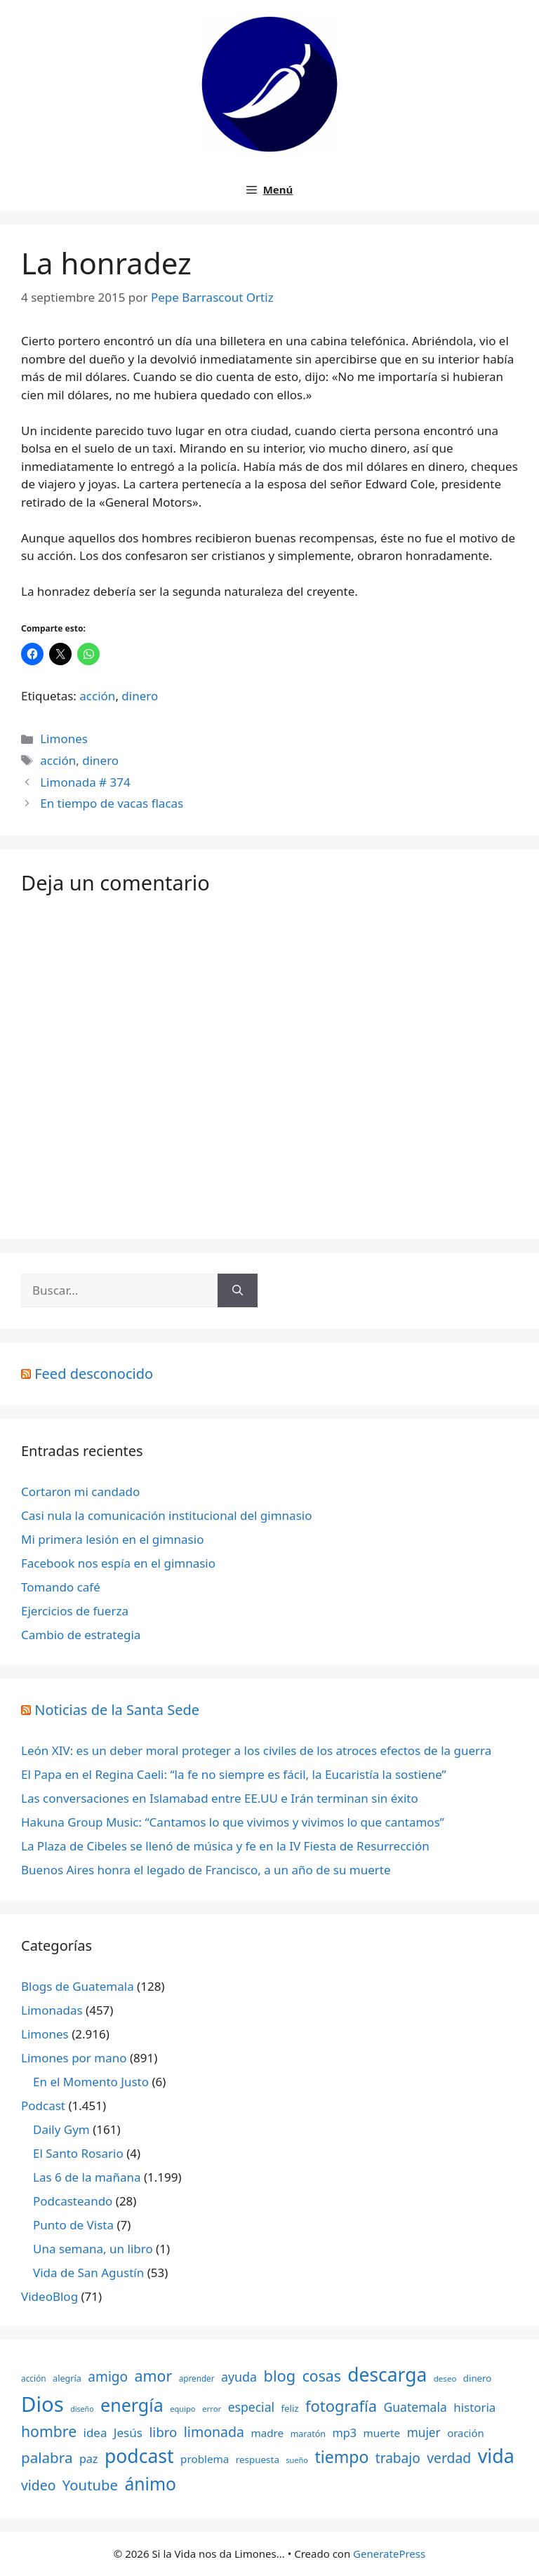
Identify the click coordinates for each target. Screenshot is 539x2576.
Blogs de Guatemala (77, 1986)
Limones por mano (74, 2058)
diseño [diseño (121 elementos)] (81, 2409)
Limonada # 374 (85, 782)
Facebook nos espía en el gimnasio (118, 1563)
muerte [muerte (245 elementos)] (382, 2433)
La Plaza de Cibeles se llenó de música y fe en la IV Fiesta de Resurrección (225, 1846)
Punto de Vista (73, 2225)
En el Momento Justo (91, 2082)
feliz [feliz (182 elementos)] (289, 2408)
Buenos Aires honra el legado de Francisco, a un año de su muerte (206, 1870)
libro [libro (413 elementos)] (163, 2432)
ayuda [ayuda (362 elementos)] (239, 2376)
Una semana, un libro (93, 2249)
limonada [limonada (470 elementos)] (214, 2431)
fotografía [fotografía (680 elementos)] (341, 2406)
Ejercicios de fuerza (74, 1611)
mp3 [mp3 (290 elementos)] (344, 2433)
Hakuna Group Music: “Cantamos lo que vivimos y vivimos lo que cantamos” (232, 1822)
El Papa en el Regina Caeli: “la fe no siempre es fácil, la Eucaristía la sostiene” (233, 1774)
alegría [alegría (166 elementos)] (67, 2378)
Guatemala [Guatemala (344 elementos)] (414, 2406)
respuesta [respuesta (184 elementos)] (257, 2459)
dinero (139, 696)
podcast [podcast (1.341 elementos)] (139, 2456)
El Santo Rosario (78, 2153)
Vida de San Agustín (88, 2272)
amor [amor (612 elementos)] (154, 2375)
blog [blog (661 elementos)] (280, 2375)
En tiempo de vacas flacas (111, 803)
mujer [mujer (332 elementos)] (424, 2432)
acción (97, 696)
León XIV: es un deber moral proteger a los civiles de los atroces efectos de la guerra (256, 1750)
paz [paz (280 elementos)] (88, 2459)
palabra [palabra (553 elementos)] (46, 2457)
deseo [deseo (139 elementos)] (445, 2378)
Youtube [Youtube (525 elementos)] (90, 2485)
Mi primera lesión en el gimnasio (112, 1539)
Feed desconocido (93, 1373)
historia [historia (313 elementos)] (474, 2407)
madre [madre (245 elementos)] (267, 2433)
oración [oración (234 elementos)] (465, 2433)
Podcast (43, 2105)
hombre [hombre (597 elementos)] (48, 2431)
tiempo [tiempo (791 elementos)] (341, 2456)
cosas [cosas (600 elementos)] (321, 2375)
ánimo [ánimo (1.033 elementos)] (150, 2483)
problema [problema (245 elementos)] (204, 2459)
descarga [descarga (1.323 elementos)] (387, 2374)
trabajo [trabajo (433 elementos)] (397, 2458)
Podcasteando (72, 2201)
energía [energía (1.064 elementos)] (132, 2405)
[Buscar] (238, 1290)
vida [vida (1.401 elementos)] (496, 2456)
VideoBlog (49, 2296)
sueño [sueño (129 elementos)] (297, 2460)
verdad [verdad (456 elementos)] (449, 2457)
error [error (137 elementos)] (211, 2408)
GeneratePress (389, 2554)
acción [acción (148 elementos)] (33, 2378)
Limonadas (52, 2010)
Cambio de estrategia (80, 1635)
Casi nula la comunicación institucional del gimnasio (166, 1515)
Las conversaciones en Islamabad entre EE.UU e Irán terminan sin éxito (219, 1798)
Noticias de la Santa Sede (116, 1709)
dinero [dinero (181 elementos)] (477, 2378)
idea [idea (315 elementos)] (95, 2432)
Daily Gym (61, 2129)
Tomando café (60, 1587)
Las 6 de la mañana (86, 2177)
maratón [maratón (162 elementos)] (308, 2434)
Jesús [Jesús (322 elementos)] (128, 2432)
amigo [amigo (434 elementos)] (108, 2377)
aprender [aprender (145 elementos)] (197, 2378)
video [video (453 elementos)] (38, 2485)
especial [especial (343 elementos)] (251, 2406)
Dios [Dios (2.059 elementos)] (42, 2404)
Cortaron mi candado (80, 1491)
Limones (64, 738)
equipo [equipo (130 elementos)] (182, 2408)
